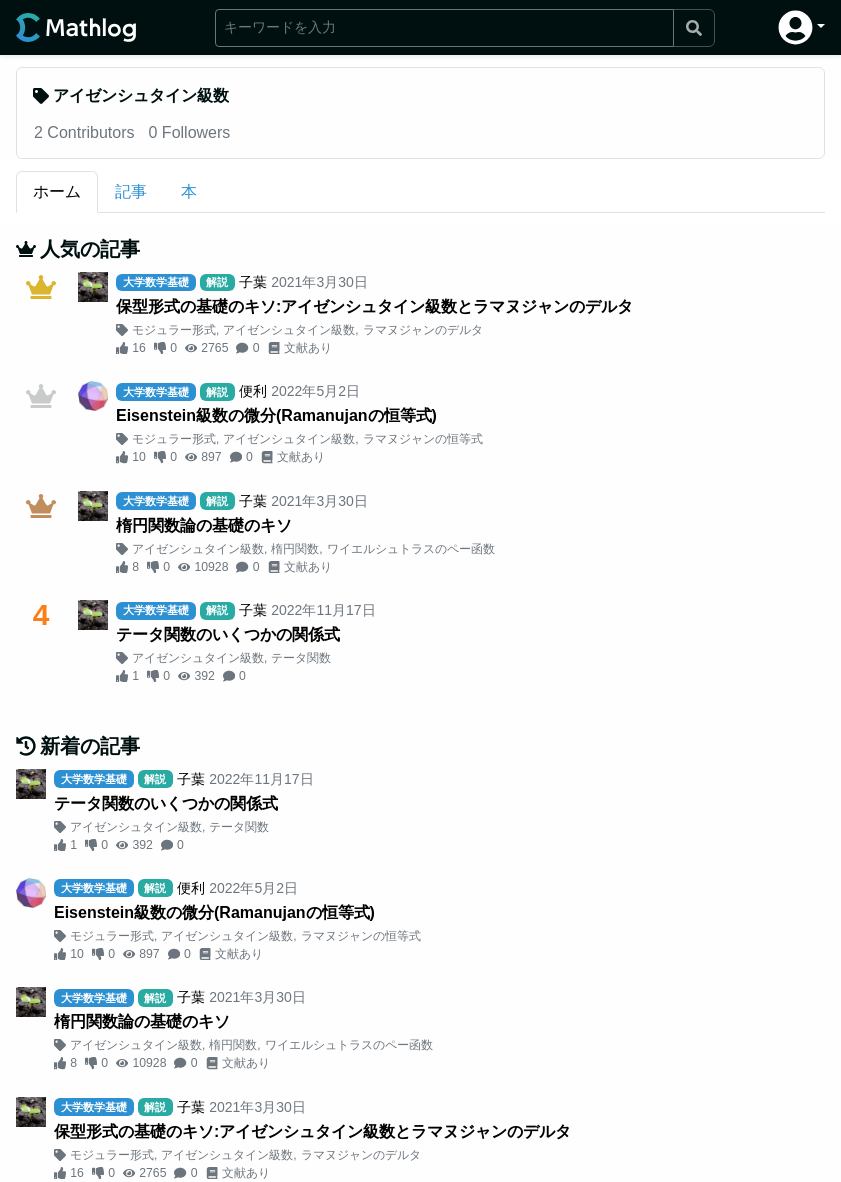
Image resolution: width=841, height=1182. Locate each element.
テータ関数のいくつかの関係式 (228, 634)
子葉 (253, 282)
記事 (131, 191)
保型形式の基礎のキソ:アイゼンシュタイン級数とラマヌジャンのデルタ (374, 306)
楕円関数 (295, 549)
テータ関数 (301, 658)
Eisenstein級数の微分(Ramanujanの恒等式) (276, 415)
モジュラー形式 (174, 330)
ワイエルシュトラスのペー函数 (411, 549)
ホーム (57, 191)
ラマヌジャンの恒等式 (423, 439)
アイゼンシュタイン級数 (289, 330)
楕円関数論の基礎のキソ (204, 525)
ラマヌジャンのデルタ (423, 330)
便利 (253, 391)
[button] (801, 27)
